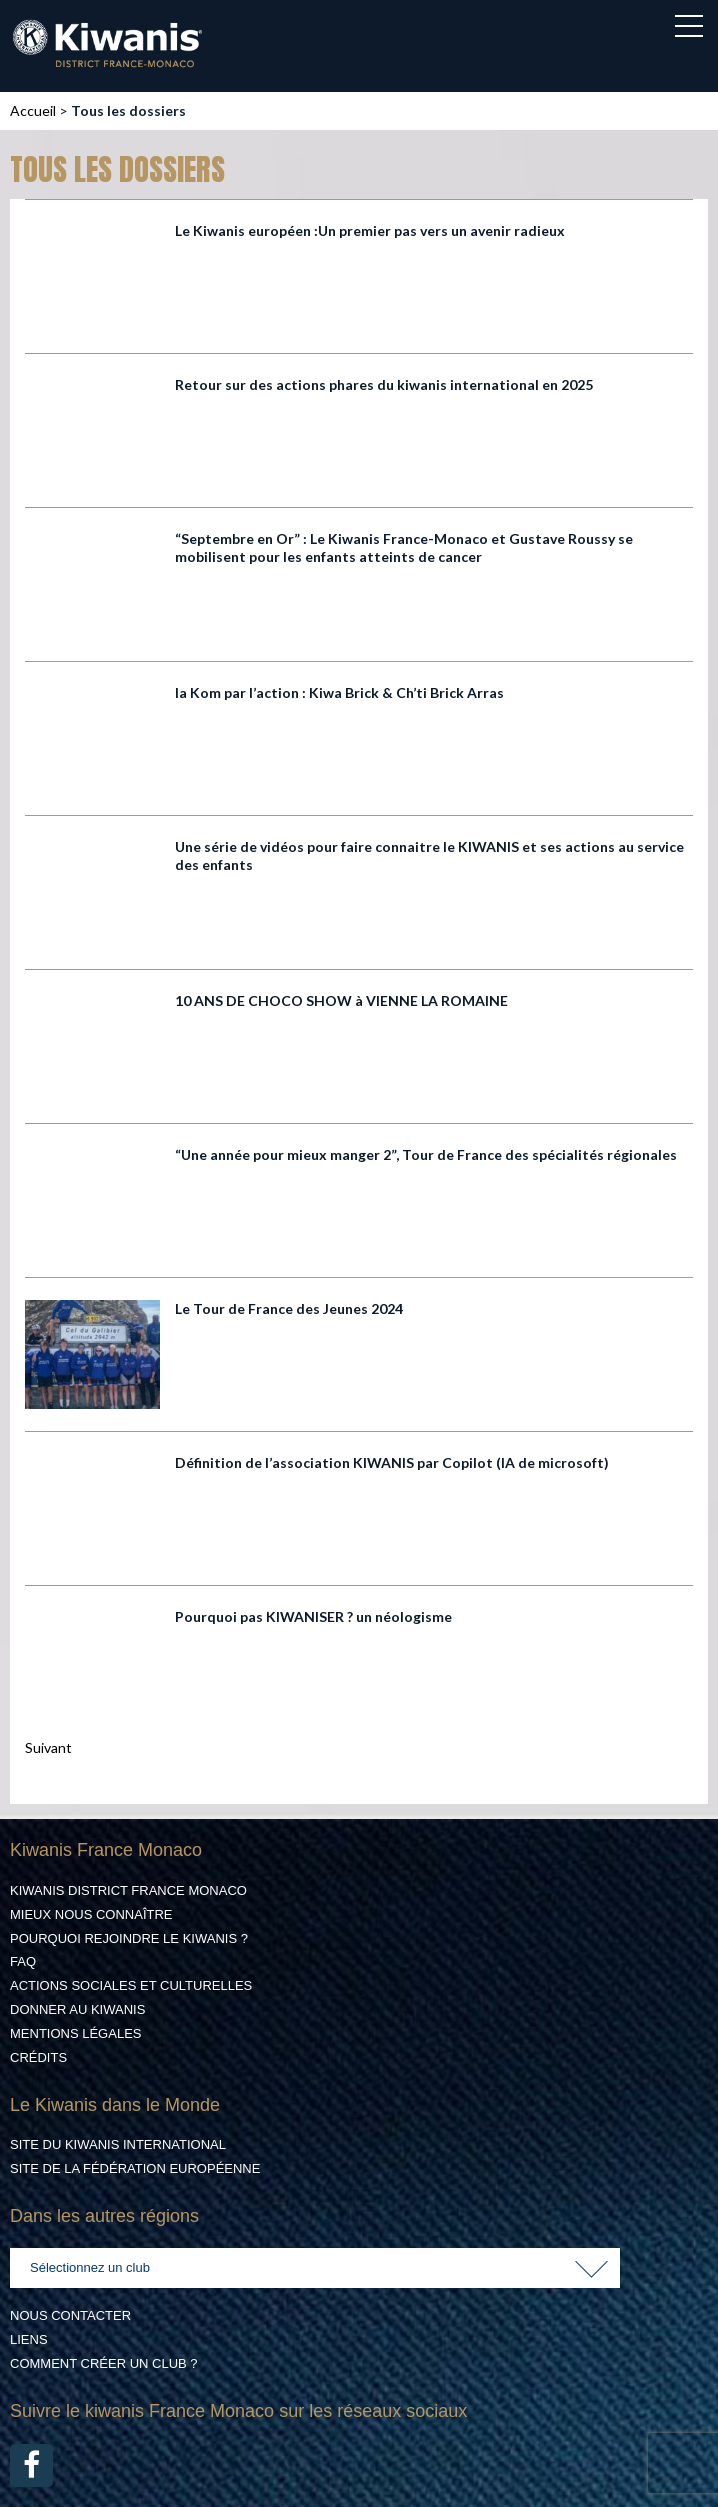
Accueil (33, 110)
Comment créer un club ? (104, 2363)
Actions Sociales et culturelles (131, 1985)
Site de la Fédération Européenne (135, 2168)
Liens (29, 2339)
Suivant (48, 1747)
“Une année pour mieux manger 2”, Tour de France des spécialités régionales (426, 1154)
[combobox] (315, 2268)
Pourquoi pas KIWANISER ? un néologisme (313, 1616)
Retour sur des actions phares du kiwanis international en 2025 (384, 384)
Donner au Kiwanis (77, 2009)
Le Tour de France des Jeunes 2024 (289, 1308)
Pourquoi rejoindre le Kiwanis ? (129, 1938)
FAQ (23, 1961)
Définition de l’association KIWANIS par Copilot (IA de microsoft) (392, 1462)
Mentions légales (75, 2033)
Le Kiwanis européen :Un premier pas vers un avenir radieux (370, 230)
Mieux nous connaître (91, 1914)
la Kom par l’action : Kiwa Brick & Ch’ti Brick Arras (339, 692)
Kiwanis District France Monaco (128, 1890)
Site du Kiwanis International (118, 2144)
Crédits (38, 2057)
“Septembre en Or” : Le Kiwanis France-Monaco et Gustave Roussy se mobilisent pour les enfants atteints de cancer (404, 547)
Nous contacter (70, 2315)
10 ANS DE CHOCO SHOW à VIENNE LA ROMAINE (341, 1000)
